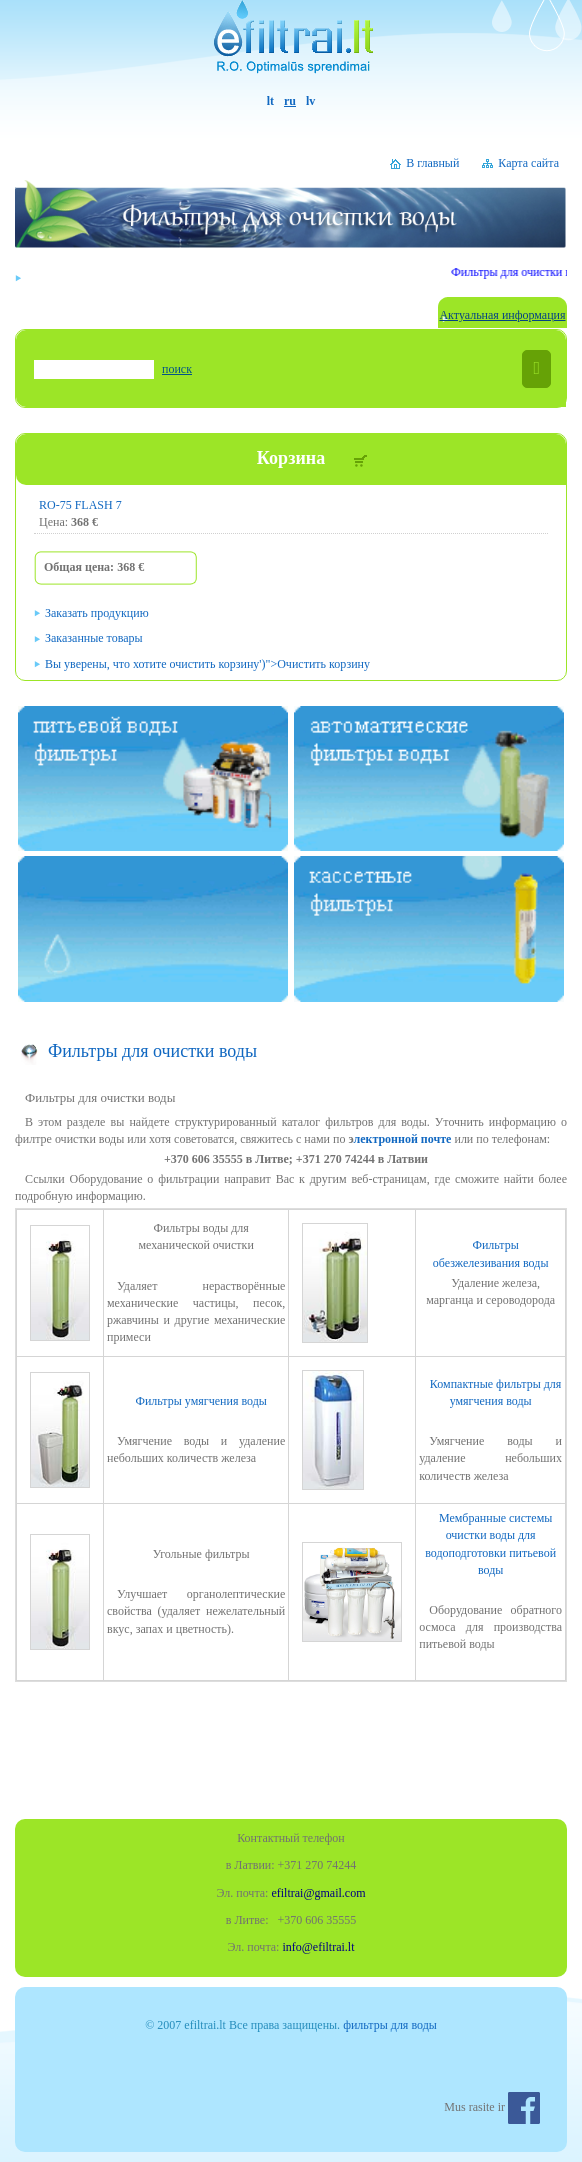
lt (270, 101)
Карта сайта (528, 163)
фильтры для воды (390, 2025)
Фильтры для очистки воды (152, 1051)
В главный (432, 163)
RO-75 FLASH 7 (80, 505)
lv (310, 101)
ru (290, 101)
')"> (207, 664)
